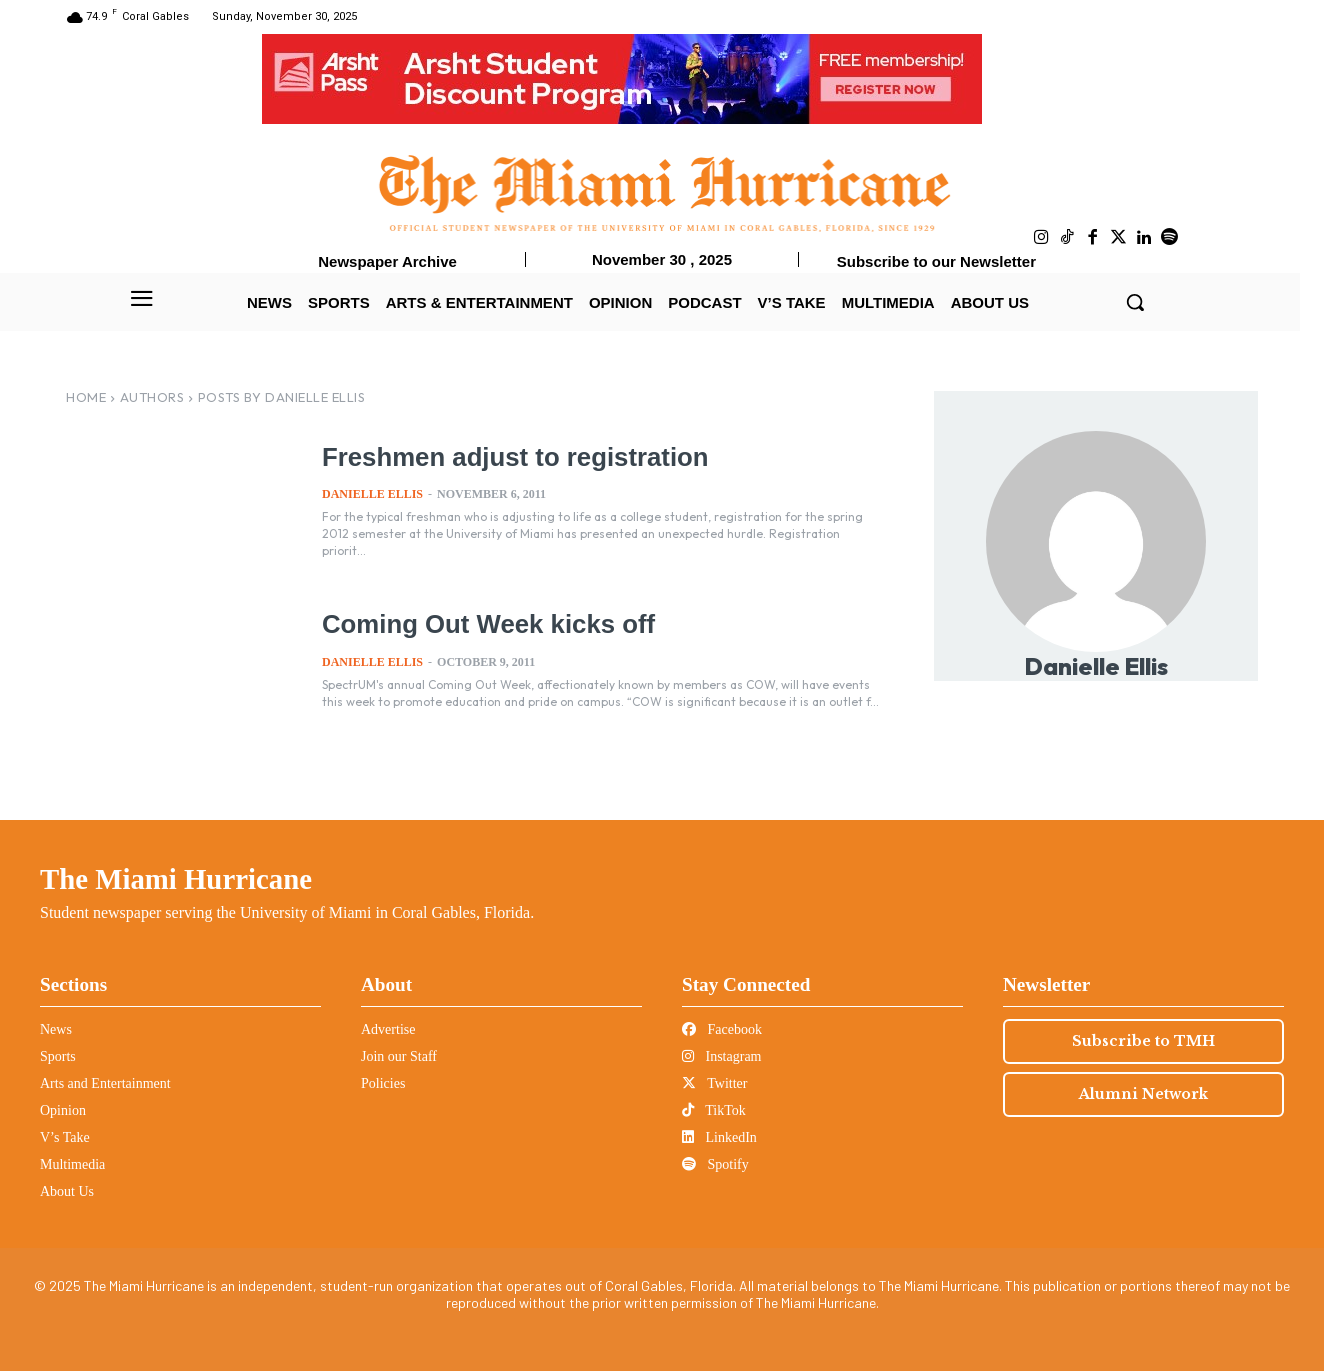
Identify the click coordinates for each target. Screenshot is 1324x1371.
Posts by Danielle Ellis (282, 397)
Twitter (714, 1083)
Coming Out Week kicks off (483, 624)
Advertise (388, 1029)
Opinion (63, 1110)
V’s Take (65, 1137)
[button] (1135, 302)
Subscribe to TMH (1143, 1041)
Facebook (722, 1029)
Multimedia (72, 1164)
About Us (67, 1191)
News (56, 1029)
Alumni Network (1143, 1094)
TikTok (714, 1110)
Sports (58, 1056)
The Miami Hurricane (176, 879)
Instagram (721, 1056)
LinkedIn (719, 1137)
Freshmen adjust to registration (509, 457)
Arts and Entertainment (105, 1083)
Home (86, 397)
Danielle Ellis (372, 494)
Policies (383, 1083)
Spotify (715, 1164)
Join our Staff (399, 1056)
